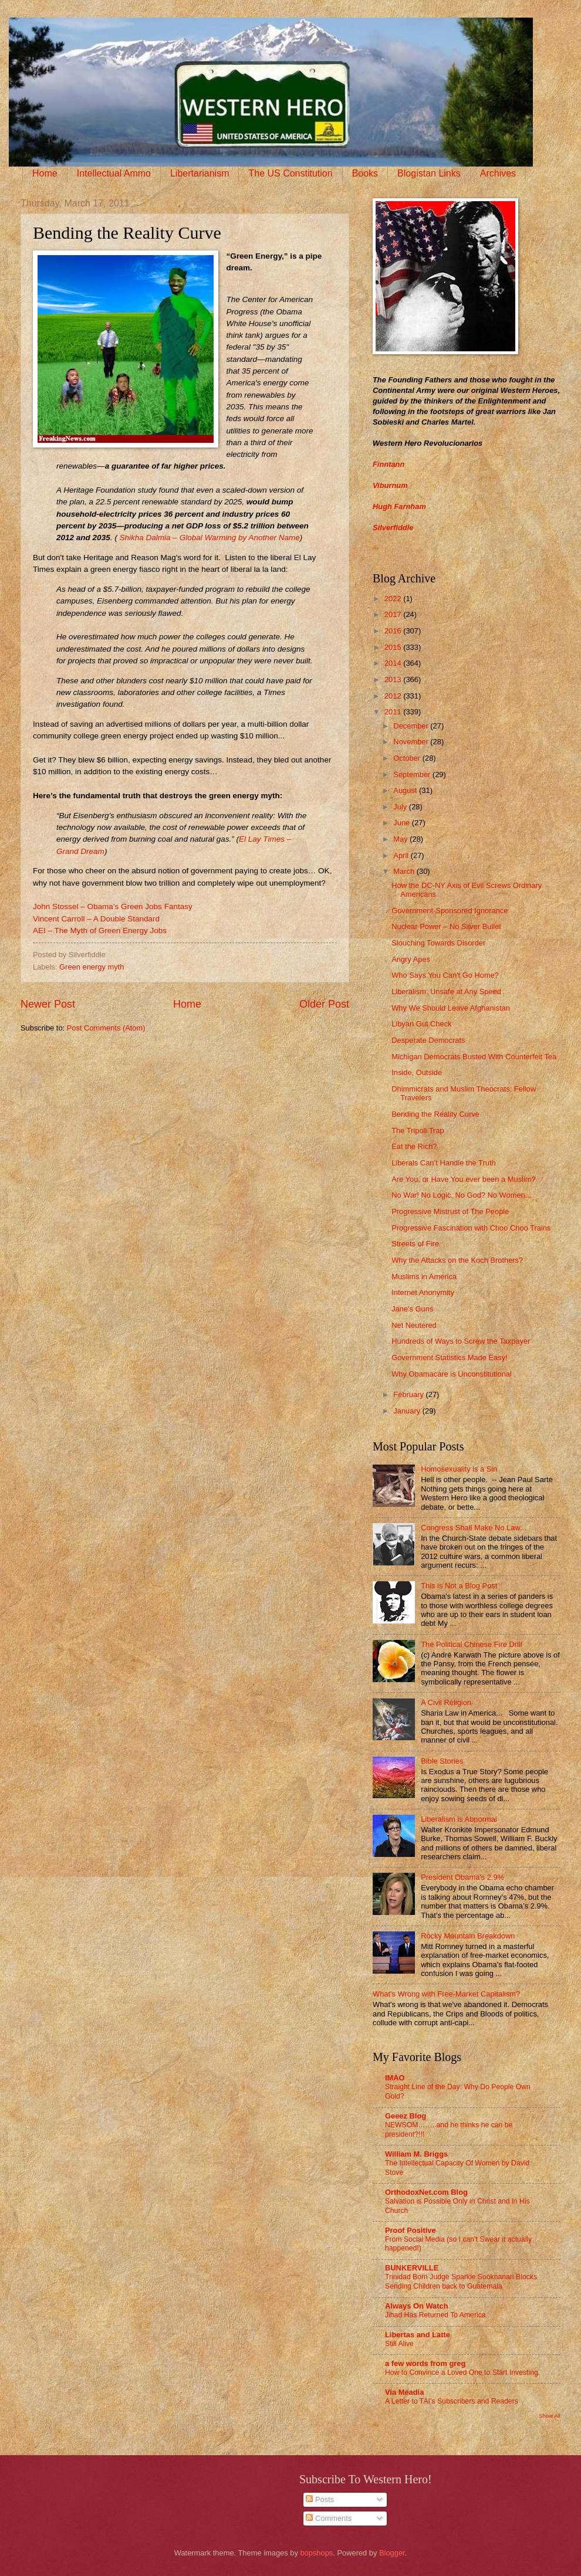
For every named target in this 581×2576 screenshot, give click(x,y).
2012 (393, 696)
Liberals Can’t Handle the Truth (443, 1162)
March (404, 871)
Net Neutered (414, 1325)
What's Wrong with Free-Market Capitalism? (446, 1993)
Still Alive (399, 2344)
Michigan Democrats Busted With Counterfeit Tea (473, 1056)
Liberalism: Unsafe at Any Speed (446, 991)
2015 (393, 647)
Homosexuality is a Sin (459, 1469)
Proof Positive (410, 2230)
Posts (320, 2499)
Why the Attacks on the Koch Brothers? (457, 1260)
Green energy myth (91, 966)
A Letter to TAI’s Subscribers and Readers (451, 2401)
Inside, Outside (416, 1072)
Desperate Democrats (428, 1040)
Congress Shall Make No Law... (473, 1527)
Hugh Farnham (399, 506)
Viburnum (390, 485)
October (407, 758)
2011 (393, 711)
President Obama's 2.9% (462, 1877)
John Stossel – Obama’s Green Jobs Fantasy (112, 906)
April (401, 855)
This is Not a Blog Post (459, 1585)
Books (365, 173)
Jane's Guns (412, 1308)
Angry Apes (410, 959)
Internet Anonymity (422, 1292)
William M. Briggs (416, 2154)
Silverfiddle (393, 527)
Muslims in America (424, 1276)
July (400, 806)
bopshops (316, 2552)
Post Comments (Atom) (106, 1027)
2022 (393, 598)
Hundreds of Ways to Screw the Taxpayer (460, 1341)
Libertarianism (199, 173)
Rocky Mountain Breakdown (468, 1935)
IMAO (395, 2077)
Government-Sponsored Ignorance (449, 910)
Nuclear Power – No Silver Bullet (446, 926)
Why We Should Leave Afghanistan (450, 1008)
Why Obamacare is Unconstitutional (451, 1374)
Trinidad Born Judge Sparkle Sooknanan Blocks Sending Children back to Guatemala (461, 2281)
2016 (393, 630)
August (406, 790)
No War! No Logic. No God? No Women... (461, 1195)
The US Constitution (290, 173)
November (411, 741)
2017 (393, 614)
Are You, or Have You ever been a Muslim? (463, 1179)
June (402, 822)
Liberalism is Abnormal (459, 1819)
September (413, 774)
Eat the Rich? (414, 1146)
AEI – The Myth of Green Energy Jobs (100, 930)
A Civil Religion (446, 1702)
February (409, 1394)
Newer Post (48, 1004)
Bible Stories (442, 1761)
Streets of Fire (415, 1243)
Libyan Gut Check (421, 1023)
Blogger (392, 2552)
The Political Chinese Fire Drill (471, 1644)
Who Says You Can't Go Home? (445, 975)
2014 (393, 663)
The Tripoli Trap (417, 1130)
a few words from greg (425, 2363)
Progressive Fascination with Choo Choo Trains (470, 1227)
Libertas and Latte (417, 2334)
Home (45, 173)
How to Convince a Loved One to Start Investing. (462, 2372)
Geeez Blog (405, 2115)
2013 (393, 679)
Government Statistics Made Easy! (449, 1357)
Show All (549, 2415)
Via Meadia (404, 2392)
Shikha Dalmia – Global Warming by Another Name (209, 537)
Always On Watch (416, 2306)
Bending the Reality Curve (435, 1114)
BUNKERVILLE (411, 2267)
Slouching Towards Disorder (438, 942)
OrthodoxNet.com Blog (426, 2192)
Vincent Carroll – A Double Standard (96, 918)
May (401, 839)
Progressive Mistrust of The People (450, 1211)
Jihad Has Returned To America (435, 2315)
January (407, 1410)
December (411, 725)
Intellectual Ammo (114, 173)
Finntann (388, 464)
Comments (329, 2518)
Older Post (324, 1004)
